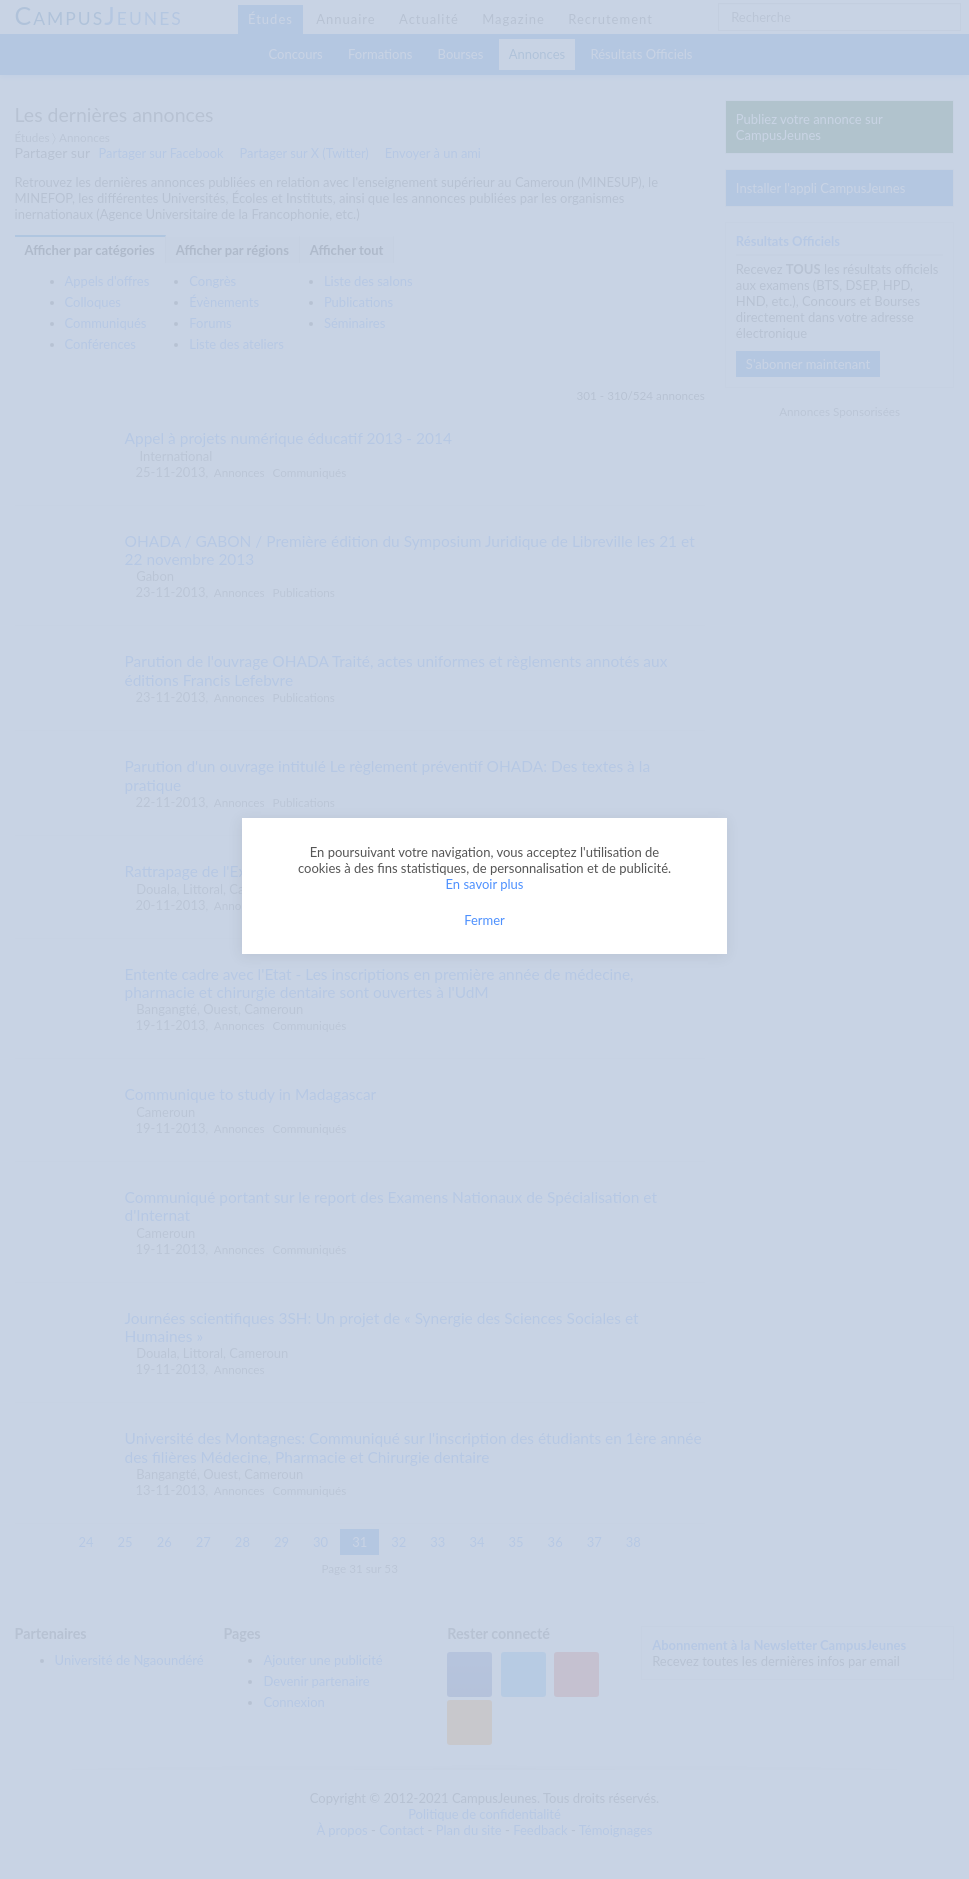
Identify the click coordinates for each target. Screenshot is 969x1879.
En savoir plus (485, 884)
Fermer (484, 920)
